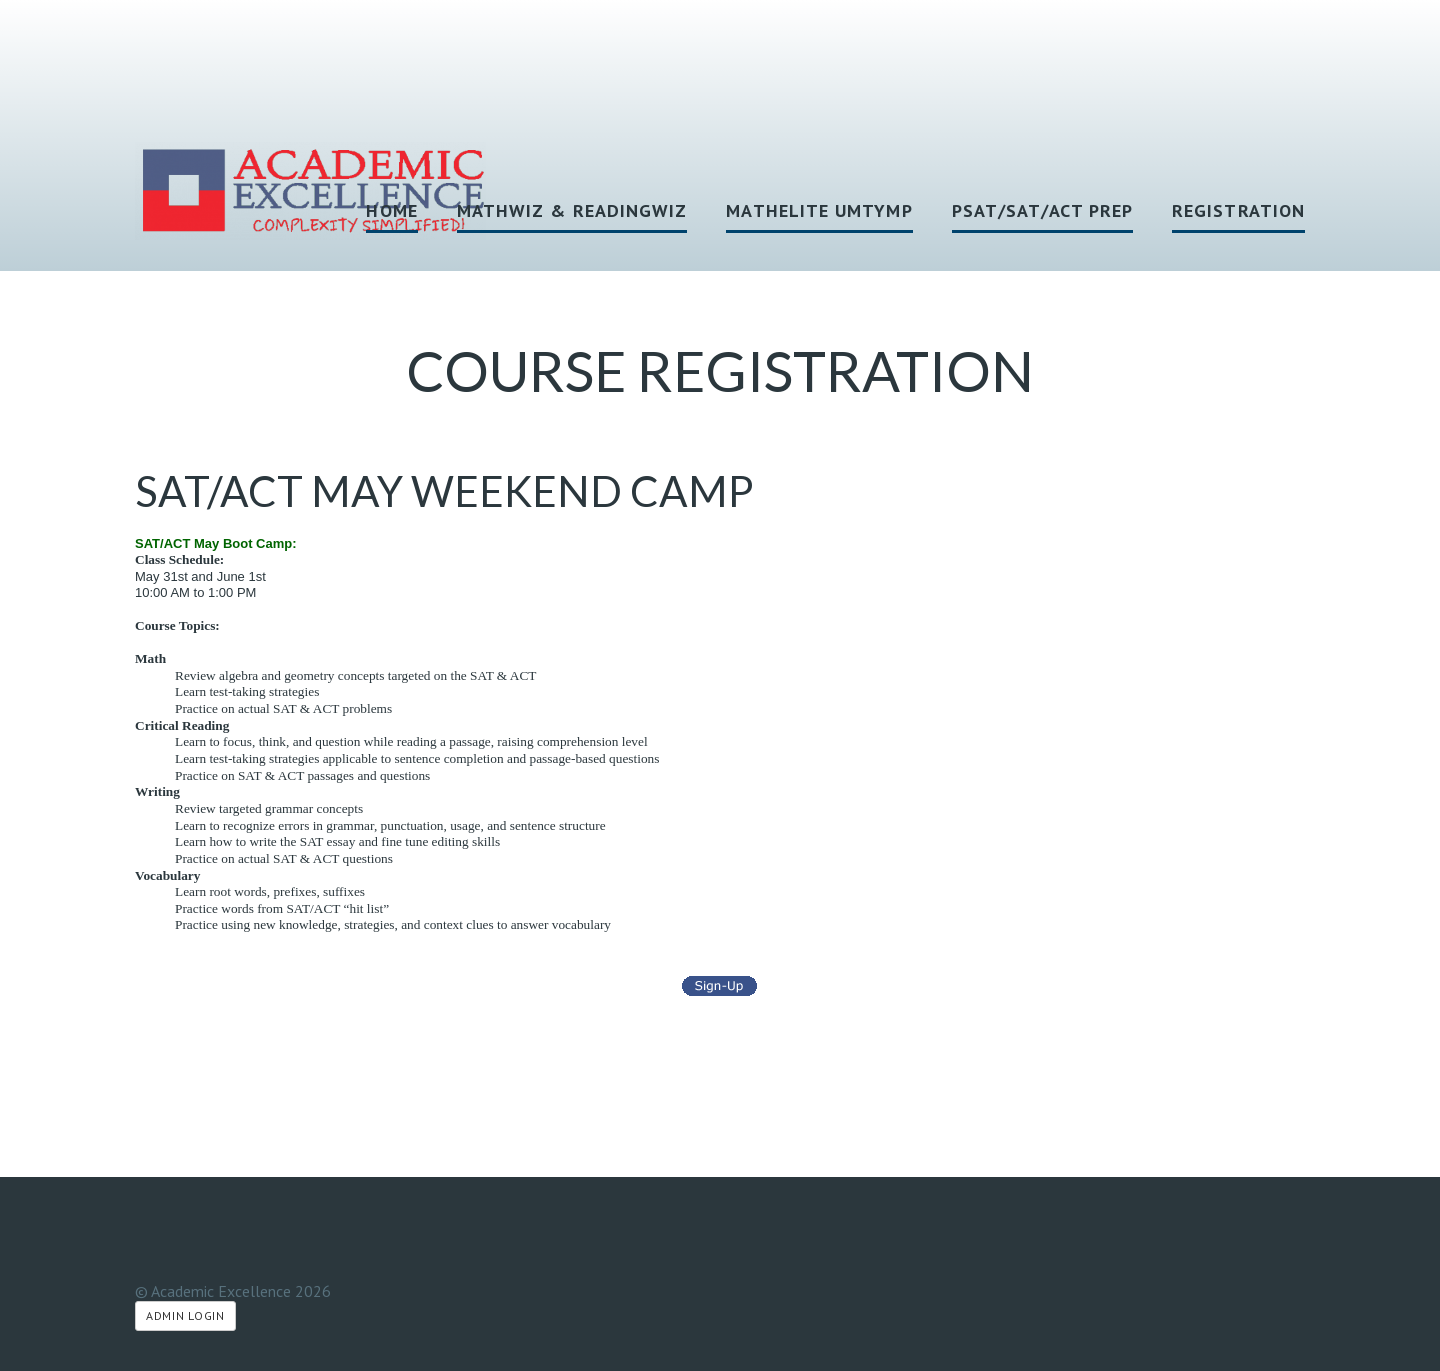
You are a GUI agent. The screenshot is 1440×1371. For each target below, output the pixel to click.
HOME (391, 210)
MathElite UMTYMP (819, 210)
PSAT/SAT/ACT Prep (1042, 210)
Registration (1238, 210)
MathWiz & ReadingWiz (572, 210)
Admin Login (185, 1315)
